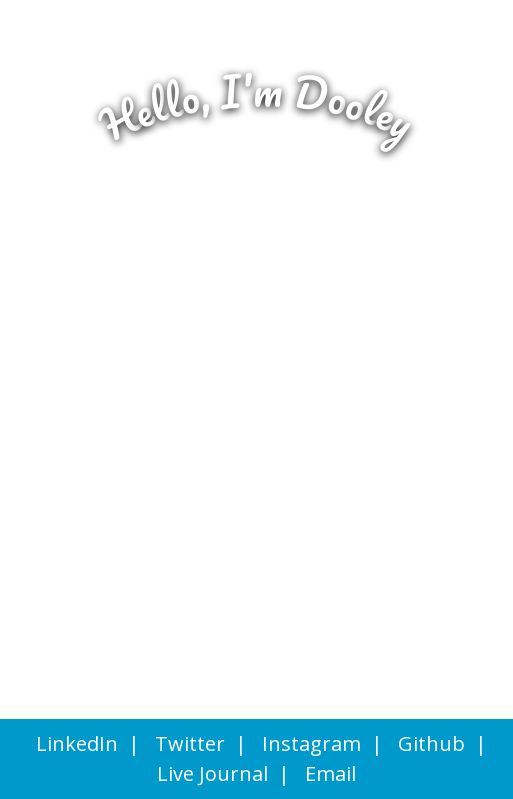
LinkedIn (77, 743)
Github (431, 743)
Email (330, 773)
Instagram (311, 743)
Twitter (190, 743)
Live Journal (212, 773)
